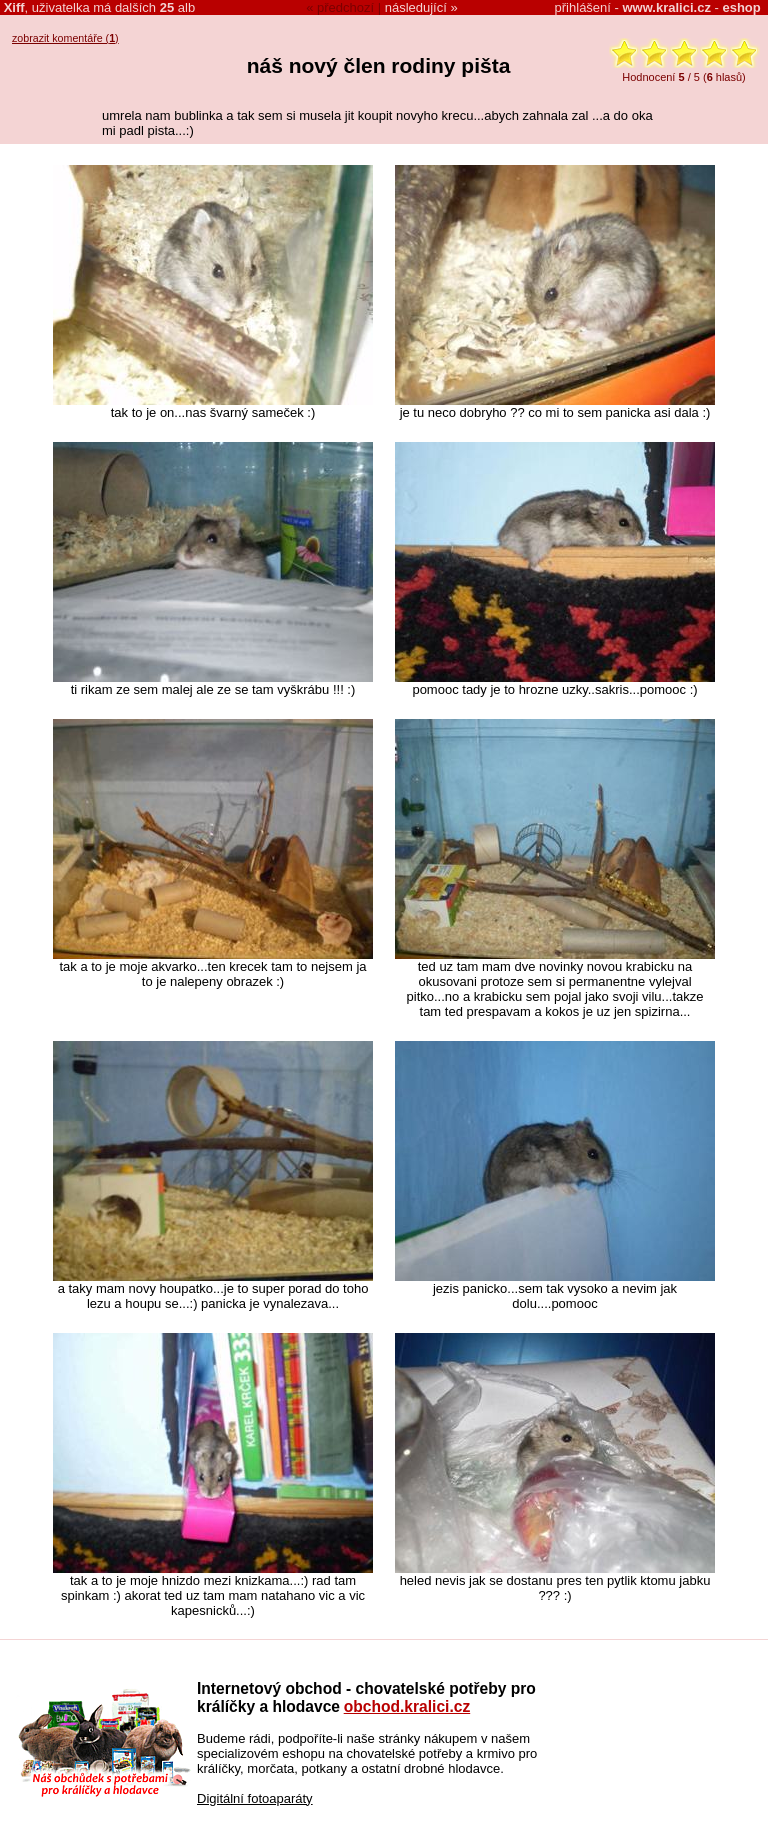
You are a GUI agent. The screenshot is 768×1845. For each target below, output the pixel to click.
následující (416, 7)
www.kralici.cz (667, 7)
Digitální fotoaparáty (255, 1798)
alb (177, 7)
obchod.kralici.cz (407, 1706)
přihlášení (583, 7)
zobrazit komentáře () (65, 38)
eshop (741, 7)
